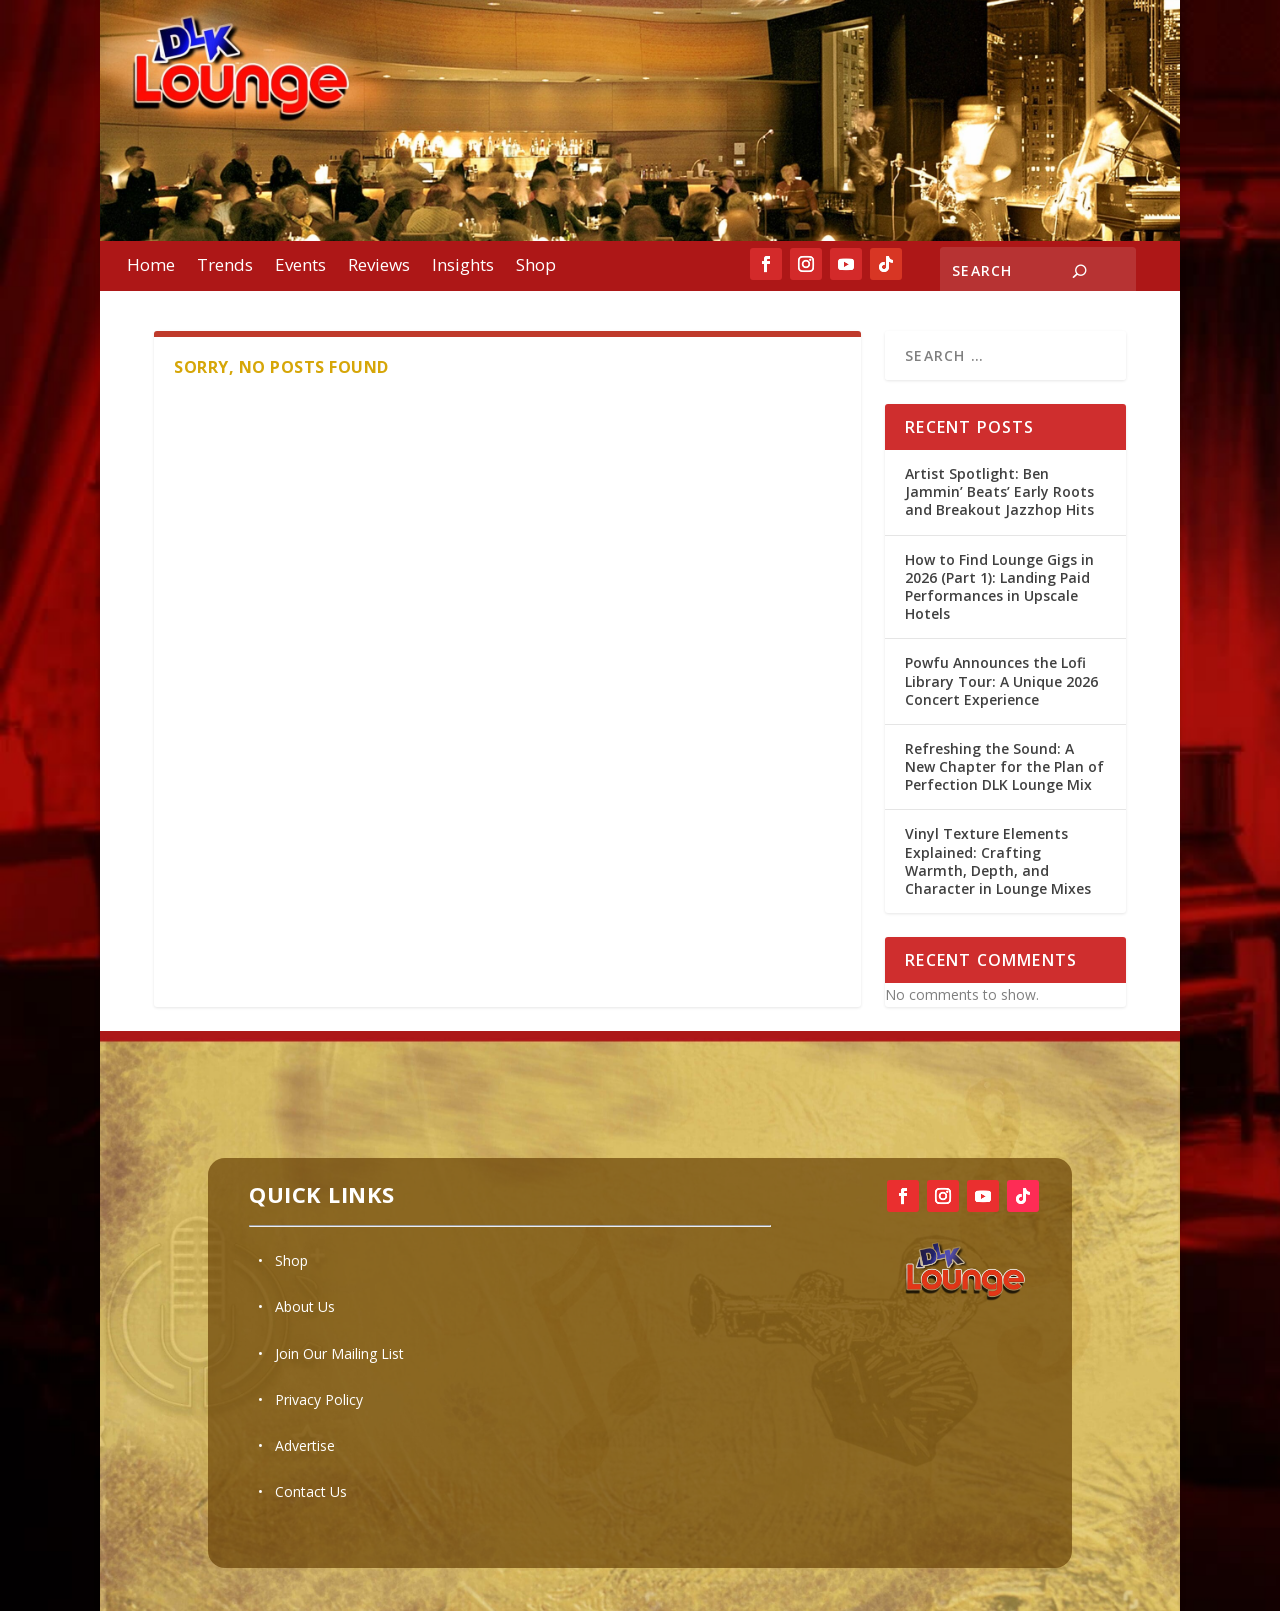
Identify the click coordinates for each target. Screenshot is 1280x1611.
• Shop (283, 1260)
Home (151, 267)
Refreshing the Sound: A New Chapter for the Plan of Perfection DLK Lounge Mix (1004, 766)
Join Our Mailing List (339, 1353)
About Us (305, 1306)
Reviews (379, 267)
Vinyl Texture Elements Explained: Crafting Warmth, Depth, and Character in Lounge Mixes (998, 861)
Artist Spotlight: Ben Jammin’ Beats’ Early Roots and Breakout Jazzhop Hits (999, 491)
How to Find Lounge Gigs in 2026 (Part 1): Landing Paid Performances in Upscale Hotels (999, 587)
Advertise (305, 1445)
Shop (536, 267)
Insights (463, 267)
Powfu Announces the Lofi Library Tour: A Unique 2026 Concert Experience (1001, 680)
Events (300, 267)
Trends (225, 267)
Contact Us (311, 1491)
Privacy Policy (319, 1399)
